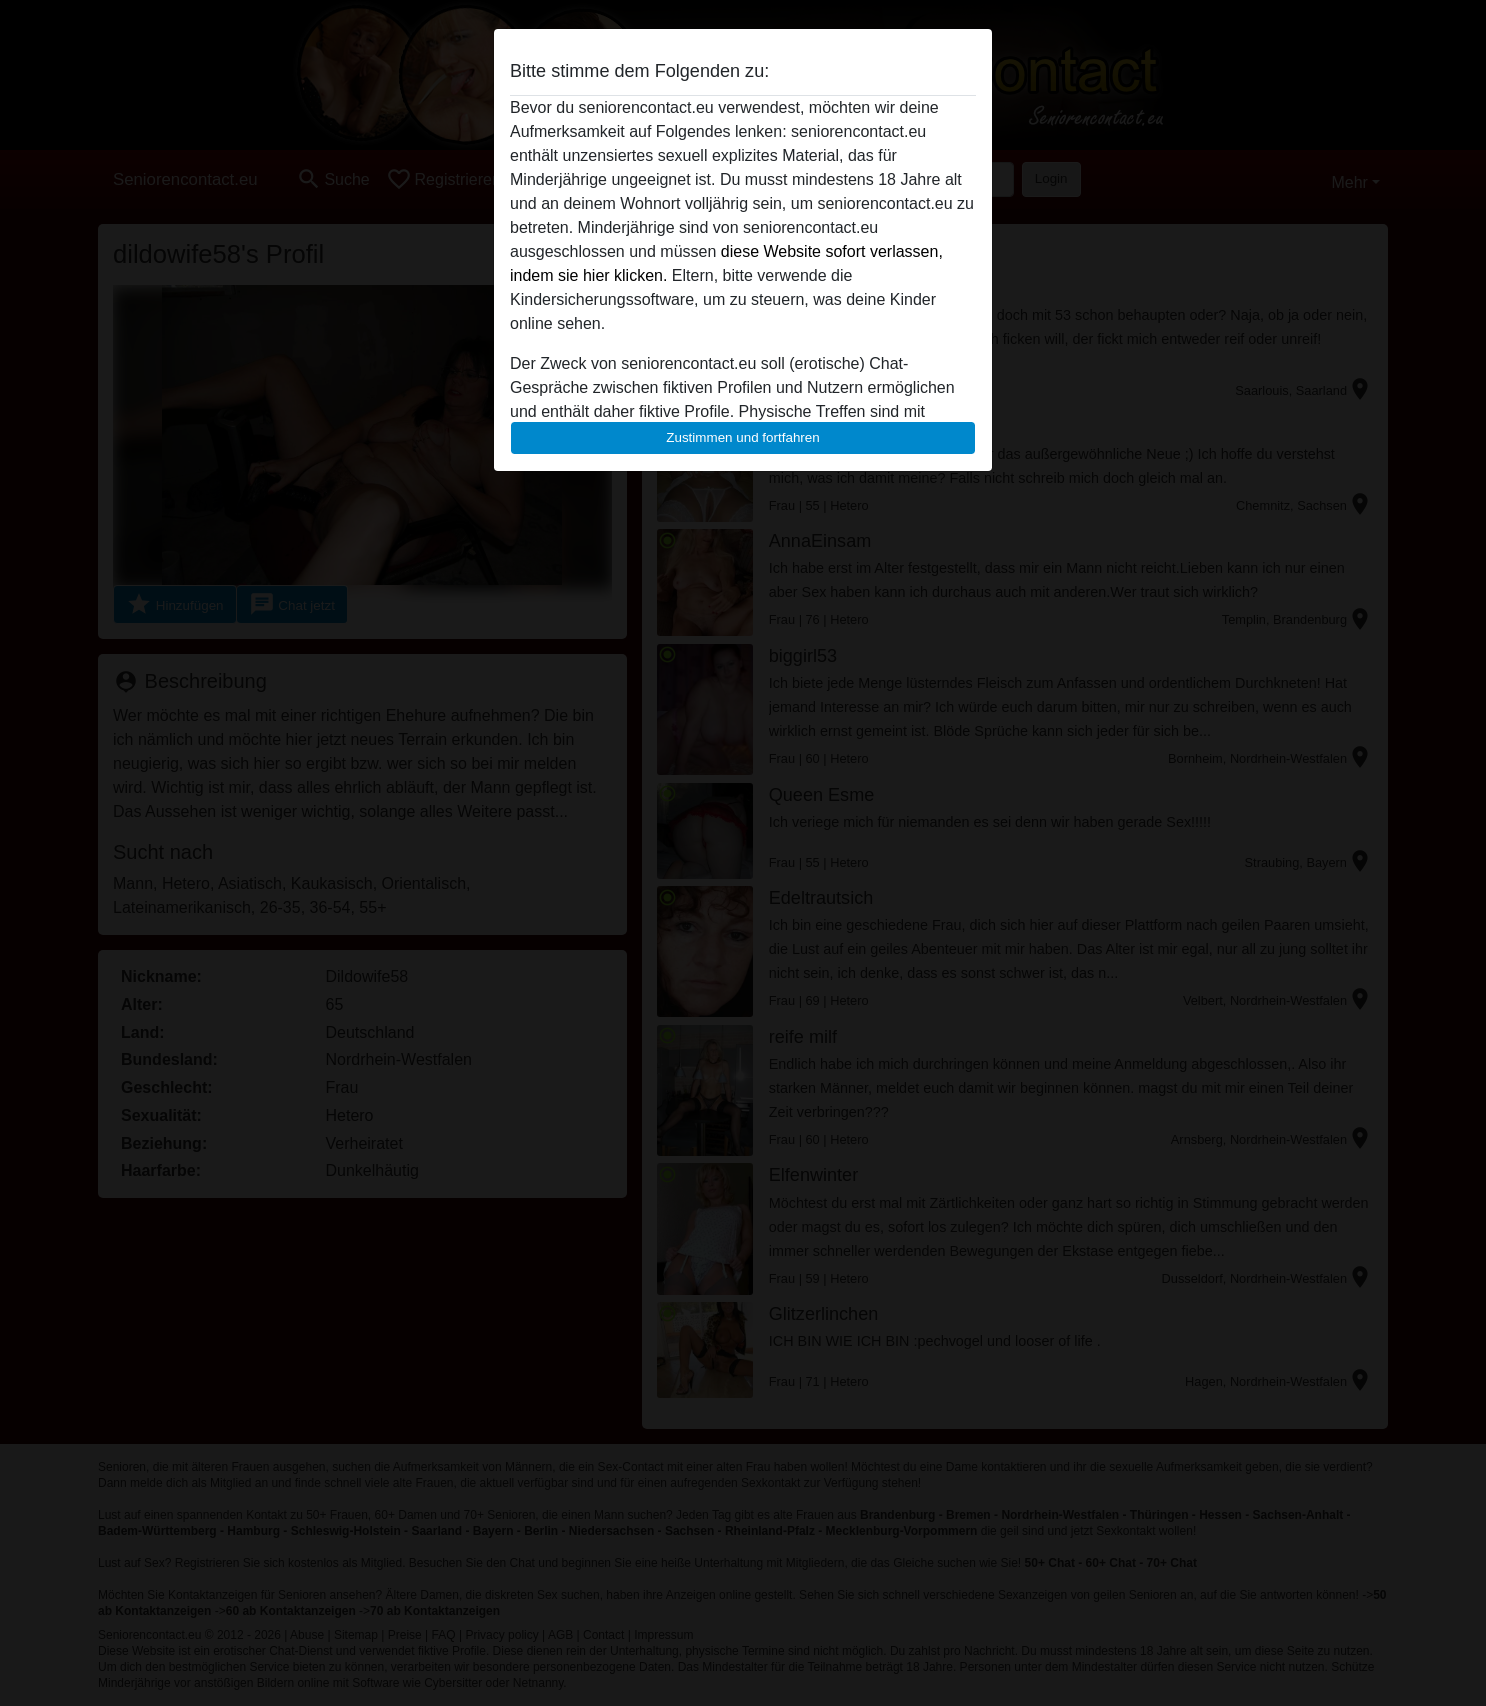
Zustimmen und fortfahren (743, 437)
